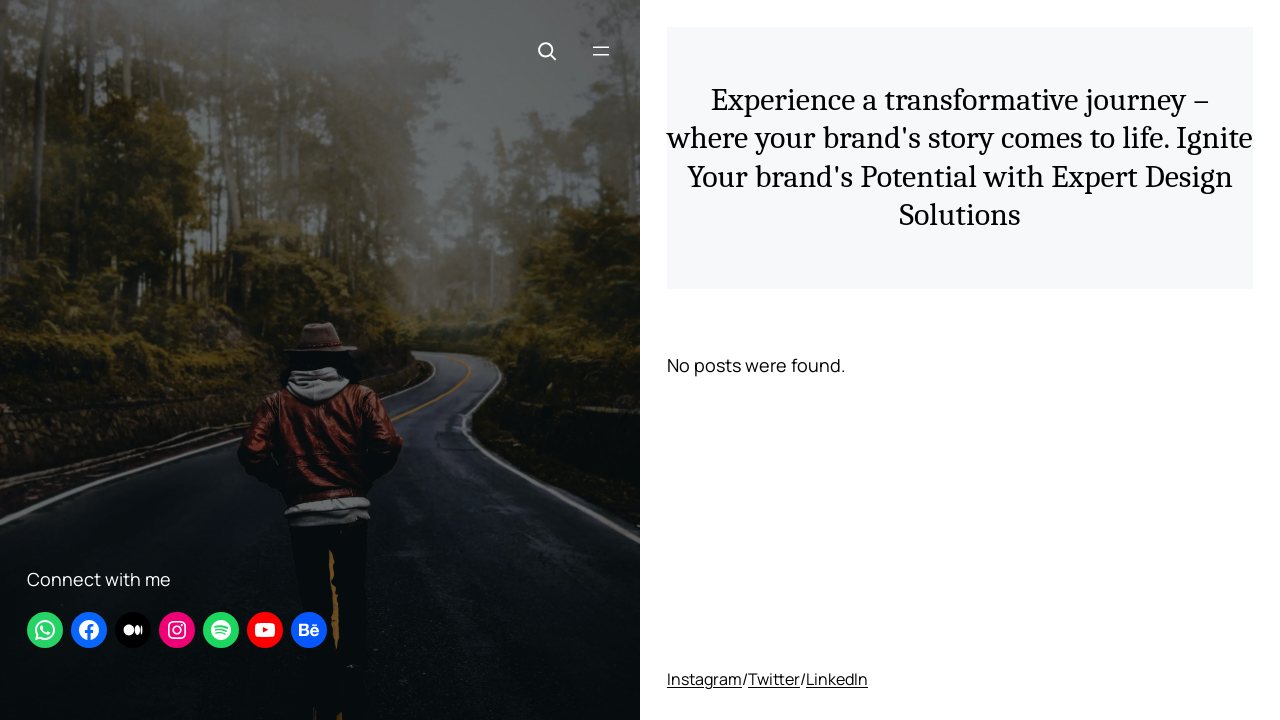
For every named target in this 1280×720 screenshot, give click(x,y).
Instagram (704, 679)
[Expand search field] (547, 51)
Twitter (774, 679)
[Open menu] (601, 51)
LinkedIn (837, 679)
